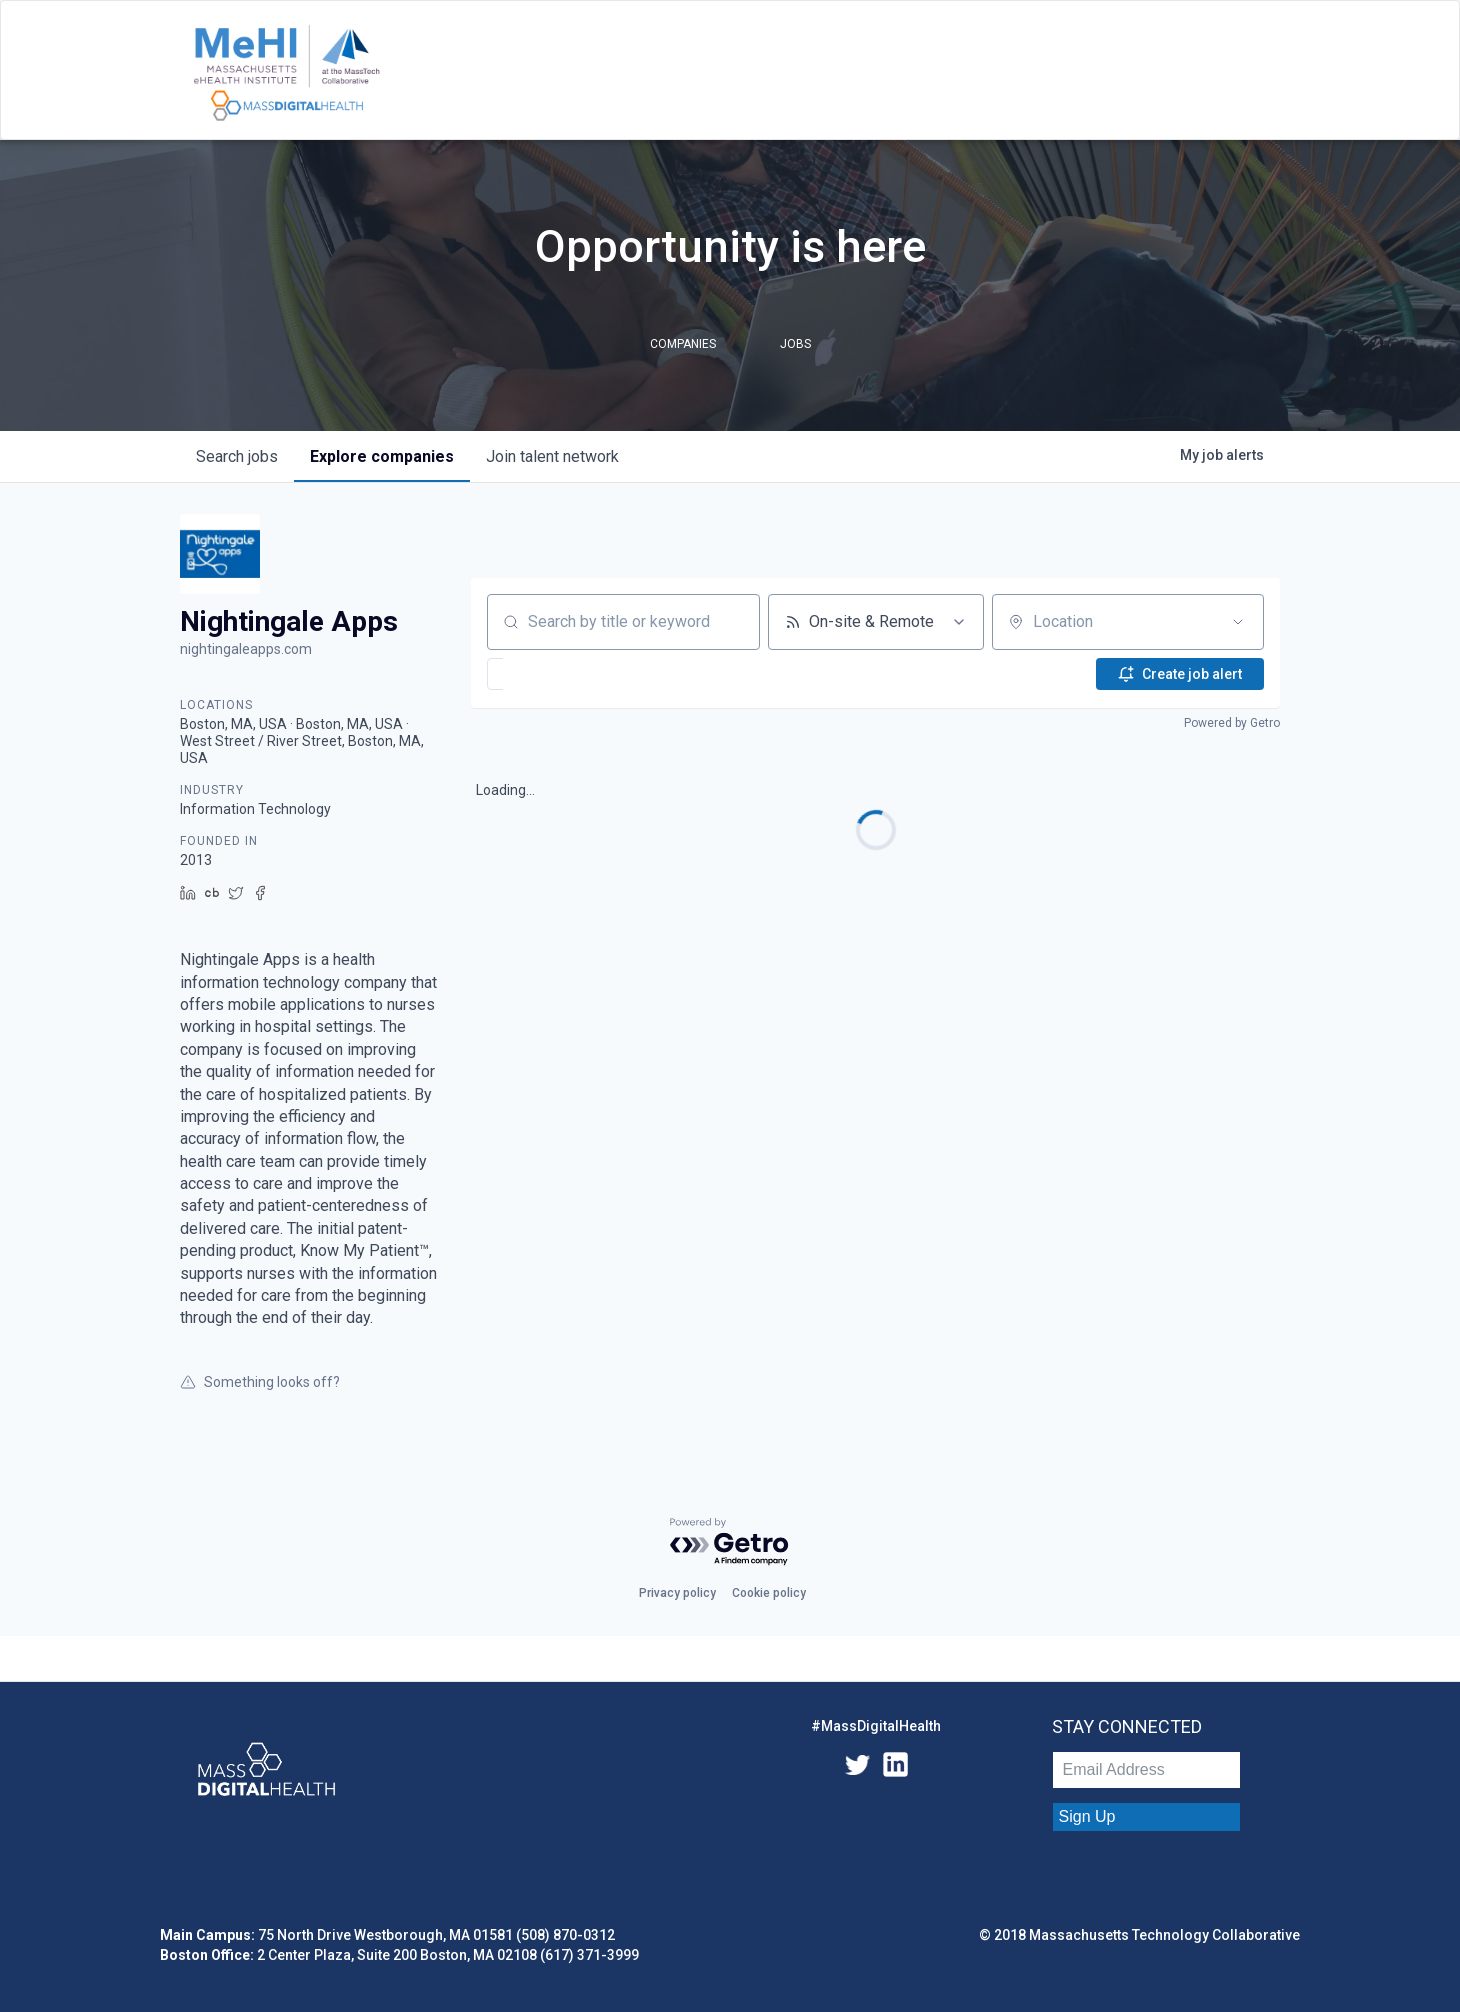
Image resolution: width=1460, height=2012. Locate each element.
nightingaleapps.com (246, 649)
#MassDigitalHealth (876, 1726)
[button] (555, 674)
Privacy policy (677, 1593)
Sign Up (1087, 1816)
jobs (237, 456)
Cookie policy (769, 1593)
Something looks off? (260, 1382)
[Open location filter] (1238, 622)
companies (382, 456)
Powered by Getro (1232, 723)
